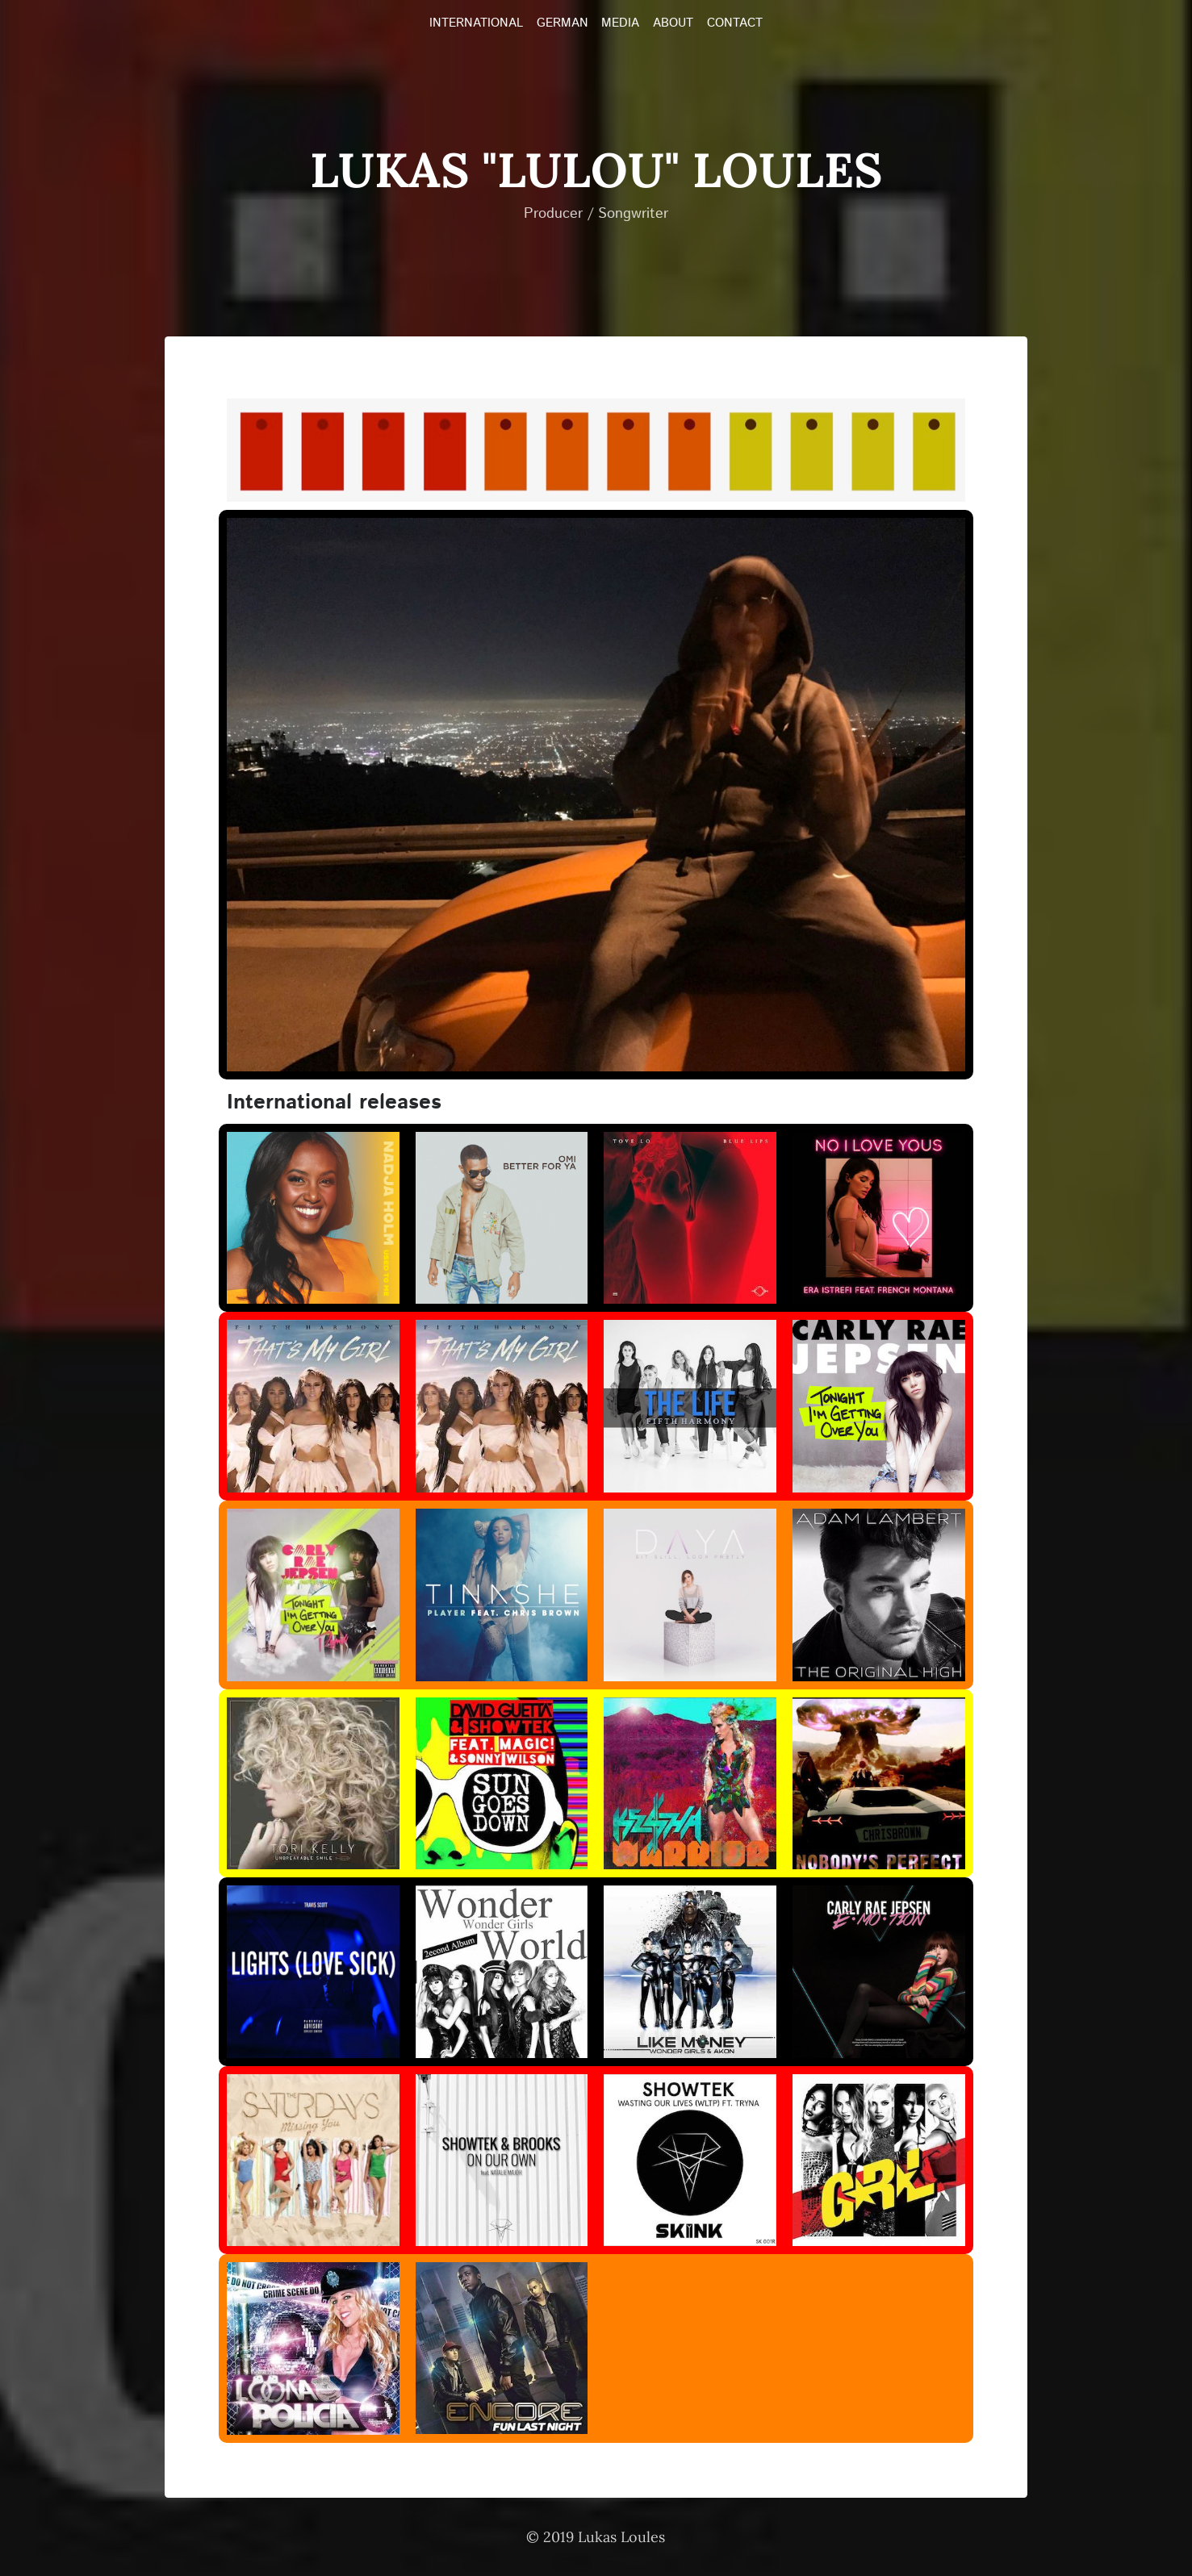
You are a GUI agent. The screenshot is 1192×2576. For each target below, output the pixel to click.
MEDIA (620, 23)
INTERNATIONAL (476, 23)
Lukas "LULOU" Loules (596, 169)
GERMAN (562, 23)
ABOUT (673, 23)
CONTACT (735, 23)
